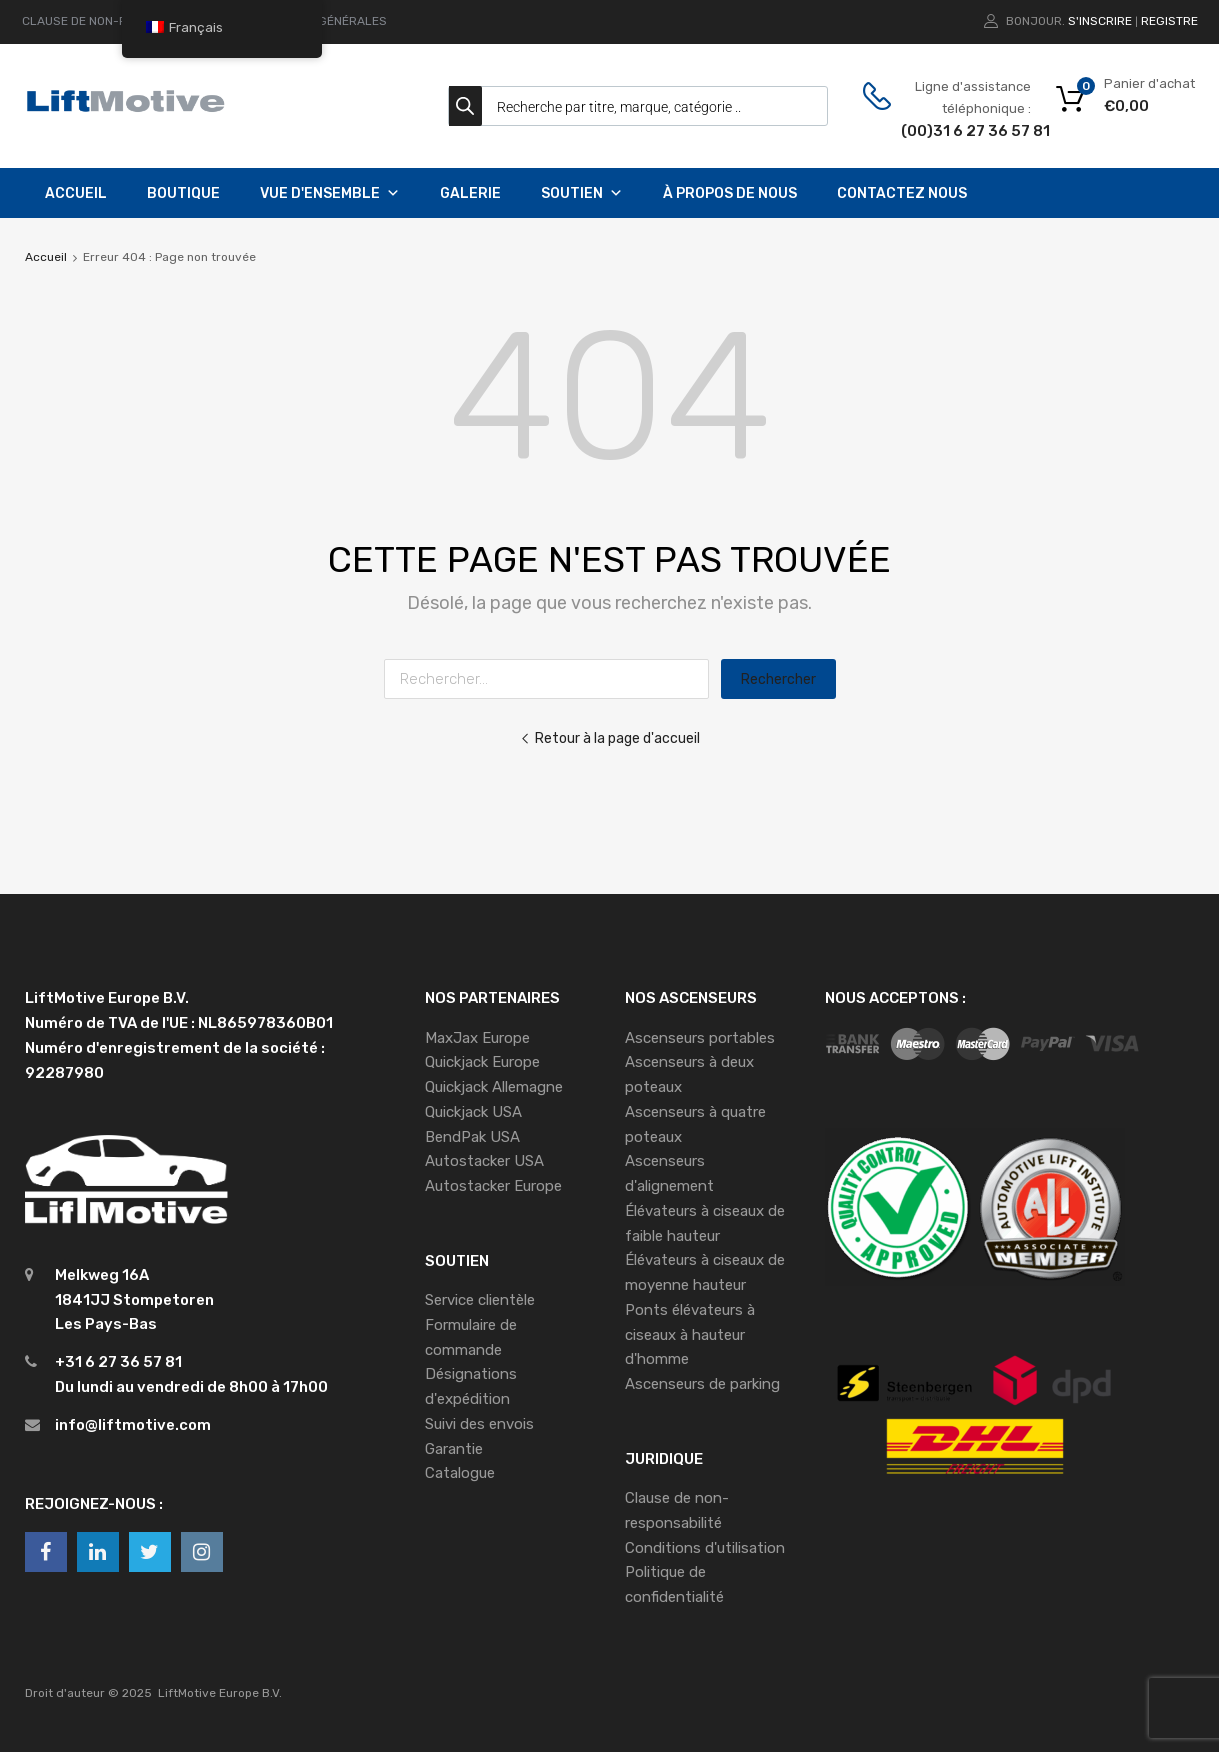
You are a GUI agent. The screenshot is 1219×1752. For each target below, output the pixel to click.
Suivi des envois (479, 1424)
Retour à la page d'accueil (610, 738)
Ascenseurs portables (700, 1038)
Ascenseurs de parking (702, 1384)
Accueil (76, 193)
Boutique (183, 193)
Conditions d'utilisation (705, 1548)
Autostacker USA (484, 1161)
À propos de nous (730, 193)
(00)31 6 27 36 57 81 (950, 131)
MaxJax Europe (477, 1038)
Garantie (454, 1449)
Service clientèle (480, 1300)
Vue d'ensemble (330, 193)
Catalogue (460, 1473)
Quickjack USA (473, 1112)
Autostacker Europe (493, 1186)
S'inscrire (1100, 21)
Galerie (470, 193)
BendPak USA (472, 1137)
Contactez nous (902, 193)
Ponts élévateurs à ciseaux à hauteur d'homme (690, 1335)
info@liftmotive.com (133, 1425)
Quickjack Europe (482, 1062)
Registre (1169, 21)
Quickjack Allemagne (494, 1087)
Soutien (582, 193)
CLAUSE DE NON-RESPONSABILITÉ (119, 21)
